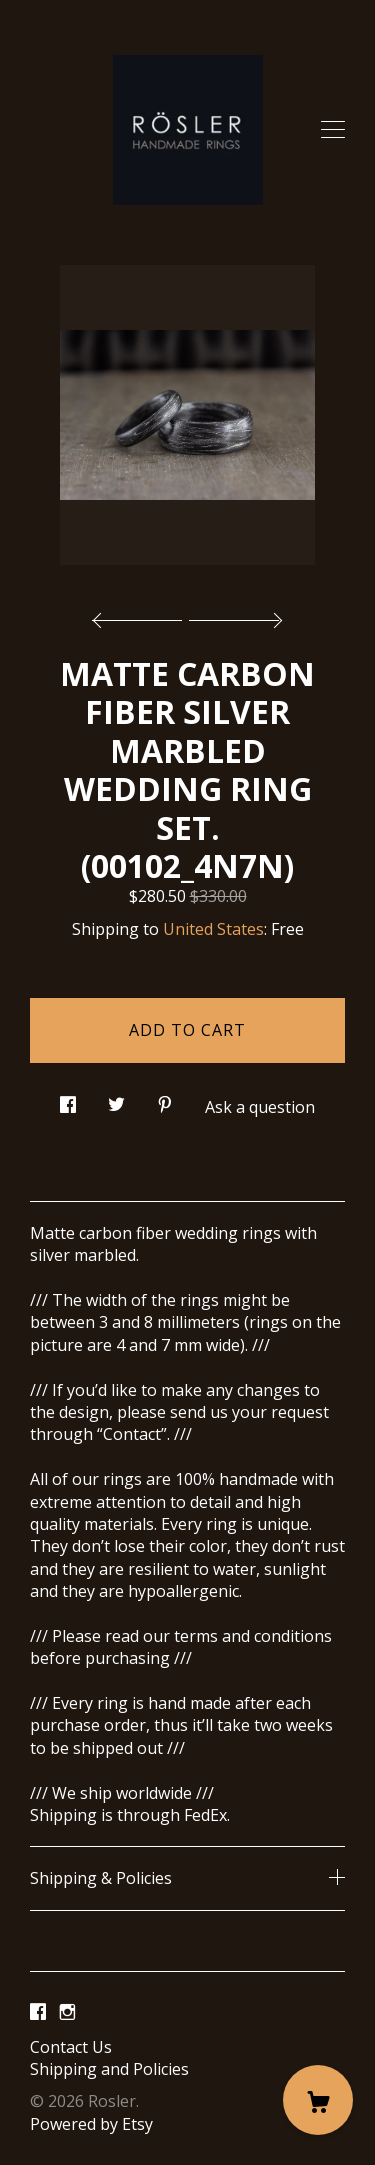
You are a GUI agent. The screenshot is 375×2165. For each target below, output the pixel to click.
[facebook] (38, 2013)
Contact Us (71, 2047)
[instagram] (67, 2013)
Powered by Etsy (91, 2124)
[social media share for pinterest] (165, 1099)
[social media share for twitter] (116, 1099)
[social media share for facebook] (68, 1099)
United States (213, 929)
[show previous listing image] (142, 615)
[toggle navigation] (333, 130)
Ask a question (260, 1107)
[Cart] (318, 2100)
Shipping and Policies (109, 2069)
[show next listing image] (233, 615)
